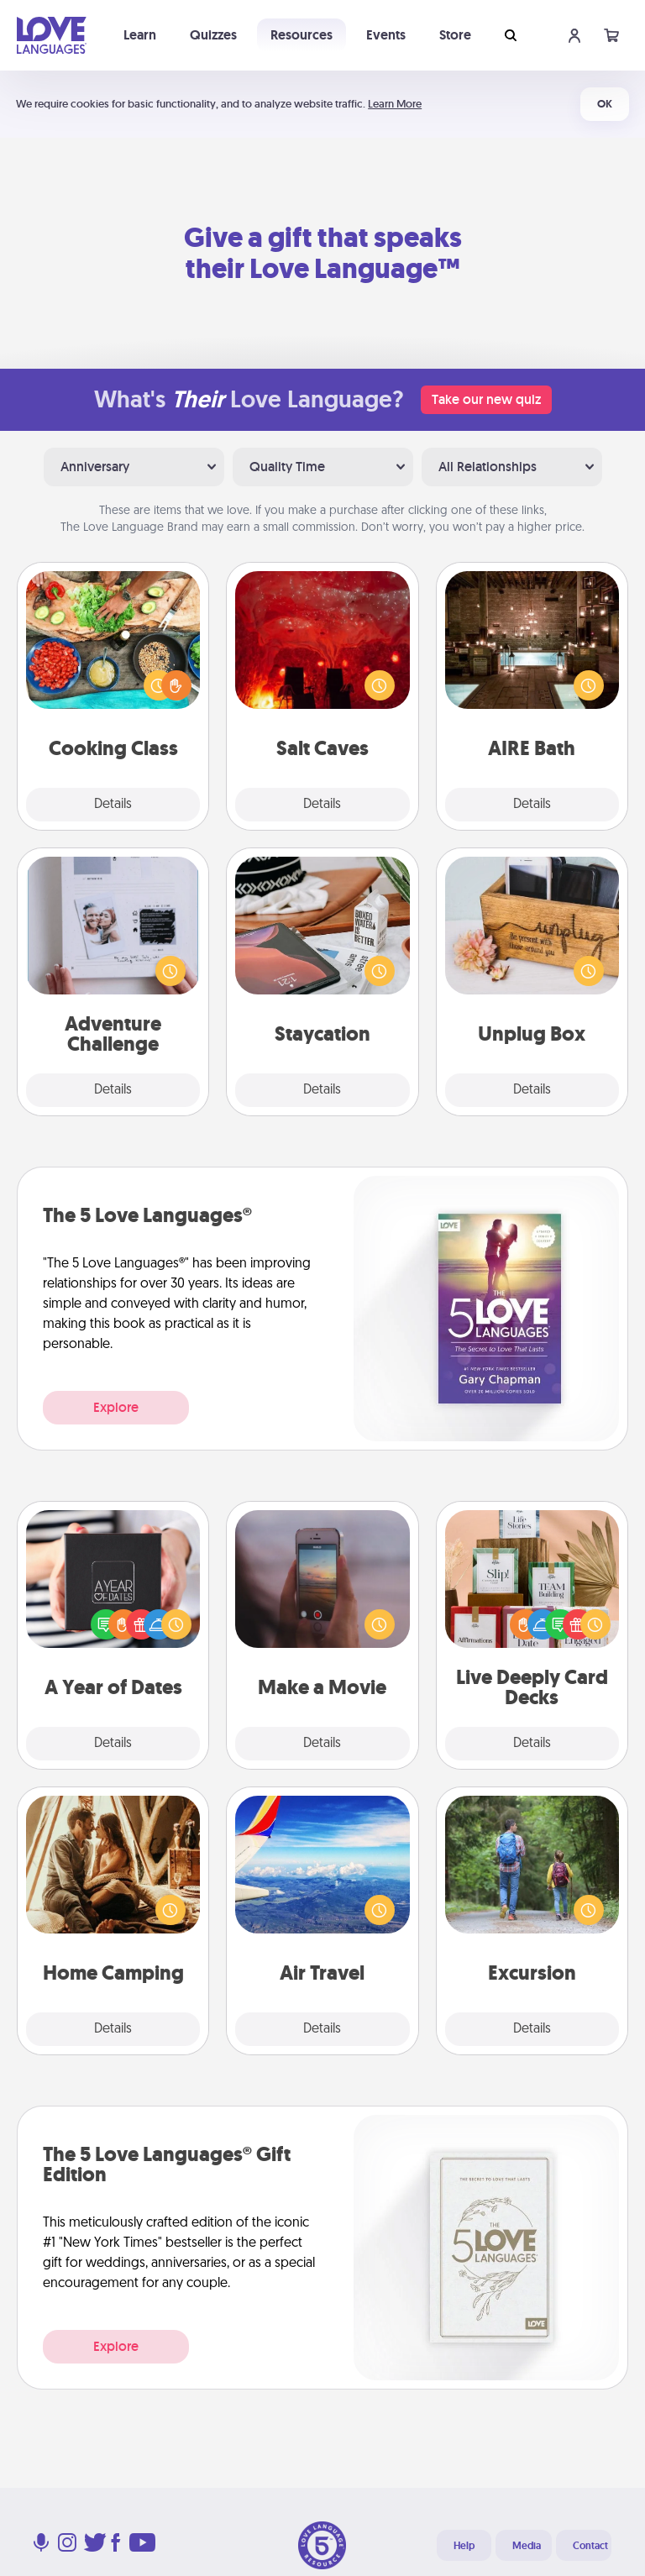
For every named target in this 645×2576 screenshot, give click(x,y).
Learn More (395, 104)
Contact (590, 2545)
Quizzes (213, 35)
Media (526, 2545)
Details (113, 804)
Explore (116, 1407)
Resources (301, 35)
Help (464, 2545)
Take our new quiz (486, 399)
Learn (139, 35)
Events (386, 35)
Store (455, 35)
